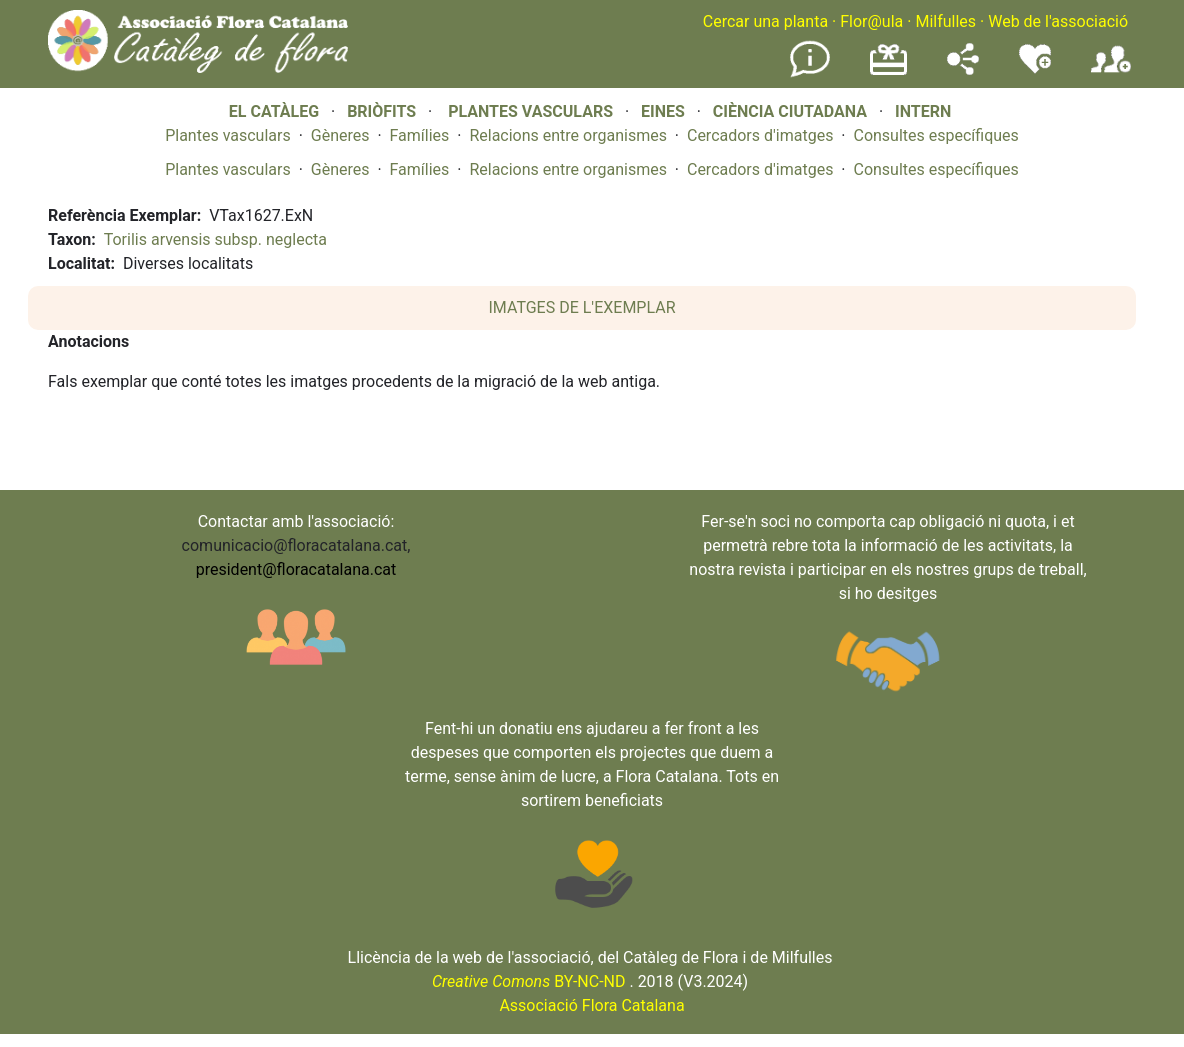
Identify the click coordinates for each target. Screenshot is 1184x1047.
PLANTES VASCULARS (530, 111)
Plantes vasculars (228, 135)
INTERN (923, 111)
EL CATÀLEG (274, 111)
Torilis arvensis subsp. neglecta (215, 239)
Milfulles (945, 21)
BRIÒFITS (383, 111)
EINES (663, 111)
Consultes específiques (935, 135)
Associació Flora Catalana (591, 1005)
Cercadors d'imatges (760, 135)
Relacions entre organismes (568, 135)
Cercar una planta (765, 21)
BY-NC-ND (529, 981)
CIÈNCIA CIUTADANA (790, 111)
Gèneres (340, 135)
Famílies (420, 135)
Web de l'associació (1058, 21)
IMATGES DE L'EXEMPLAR (582, 307)
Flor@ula (871, 21)
